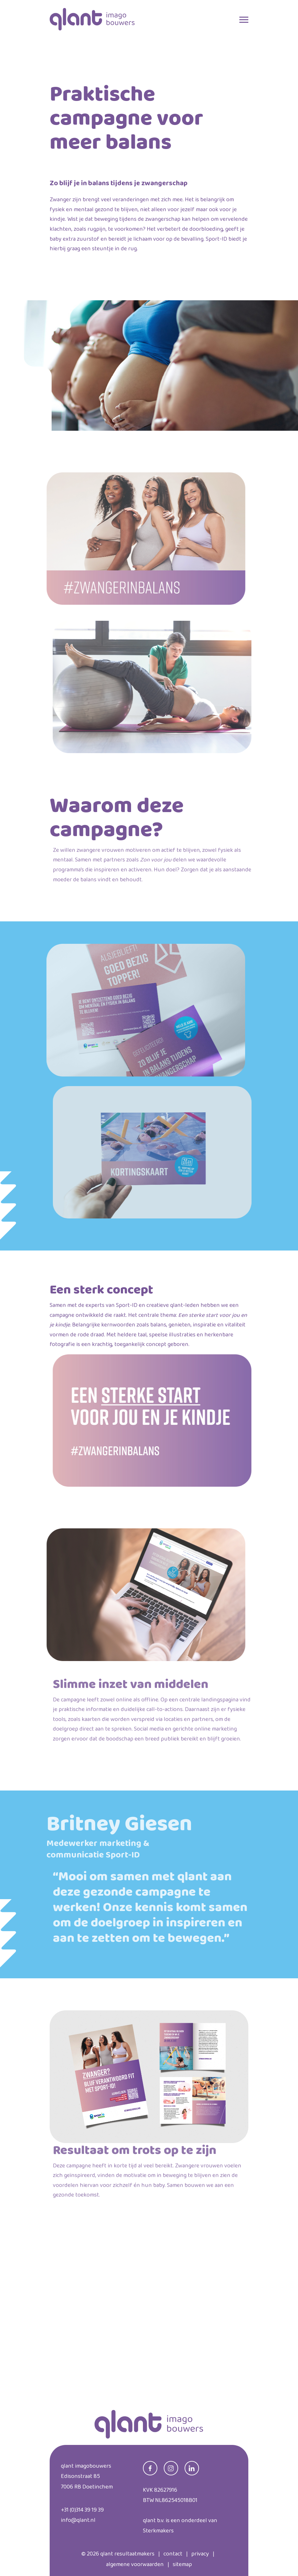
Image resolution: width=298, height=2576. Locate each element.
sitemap (182, 2564)
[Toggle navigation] (243, 18)
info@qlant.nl (78, 2520)
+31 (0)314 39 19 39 (82, 2509)
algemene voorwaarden (135, 2564)
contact (172, 2553)
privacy (200, 2553)
